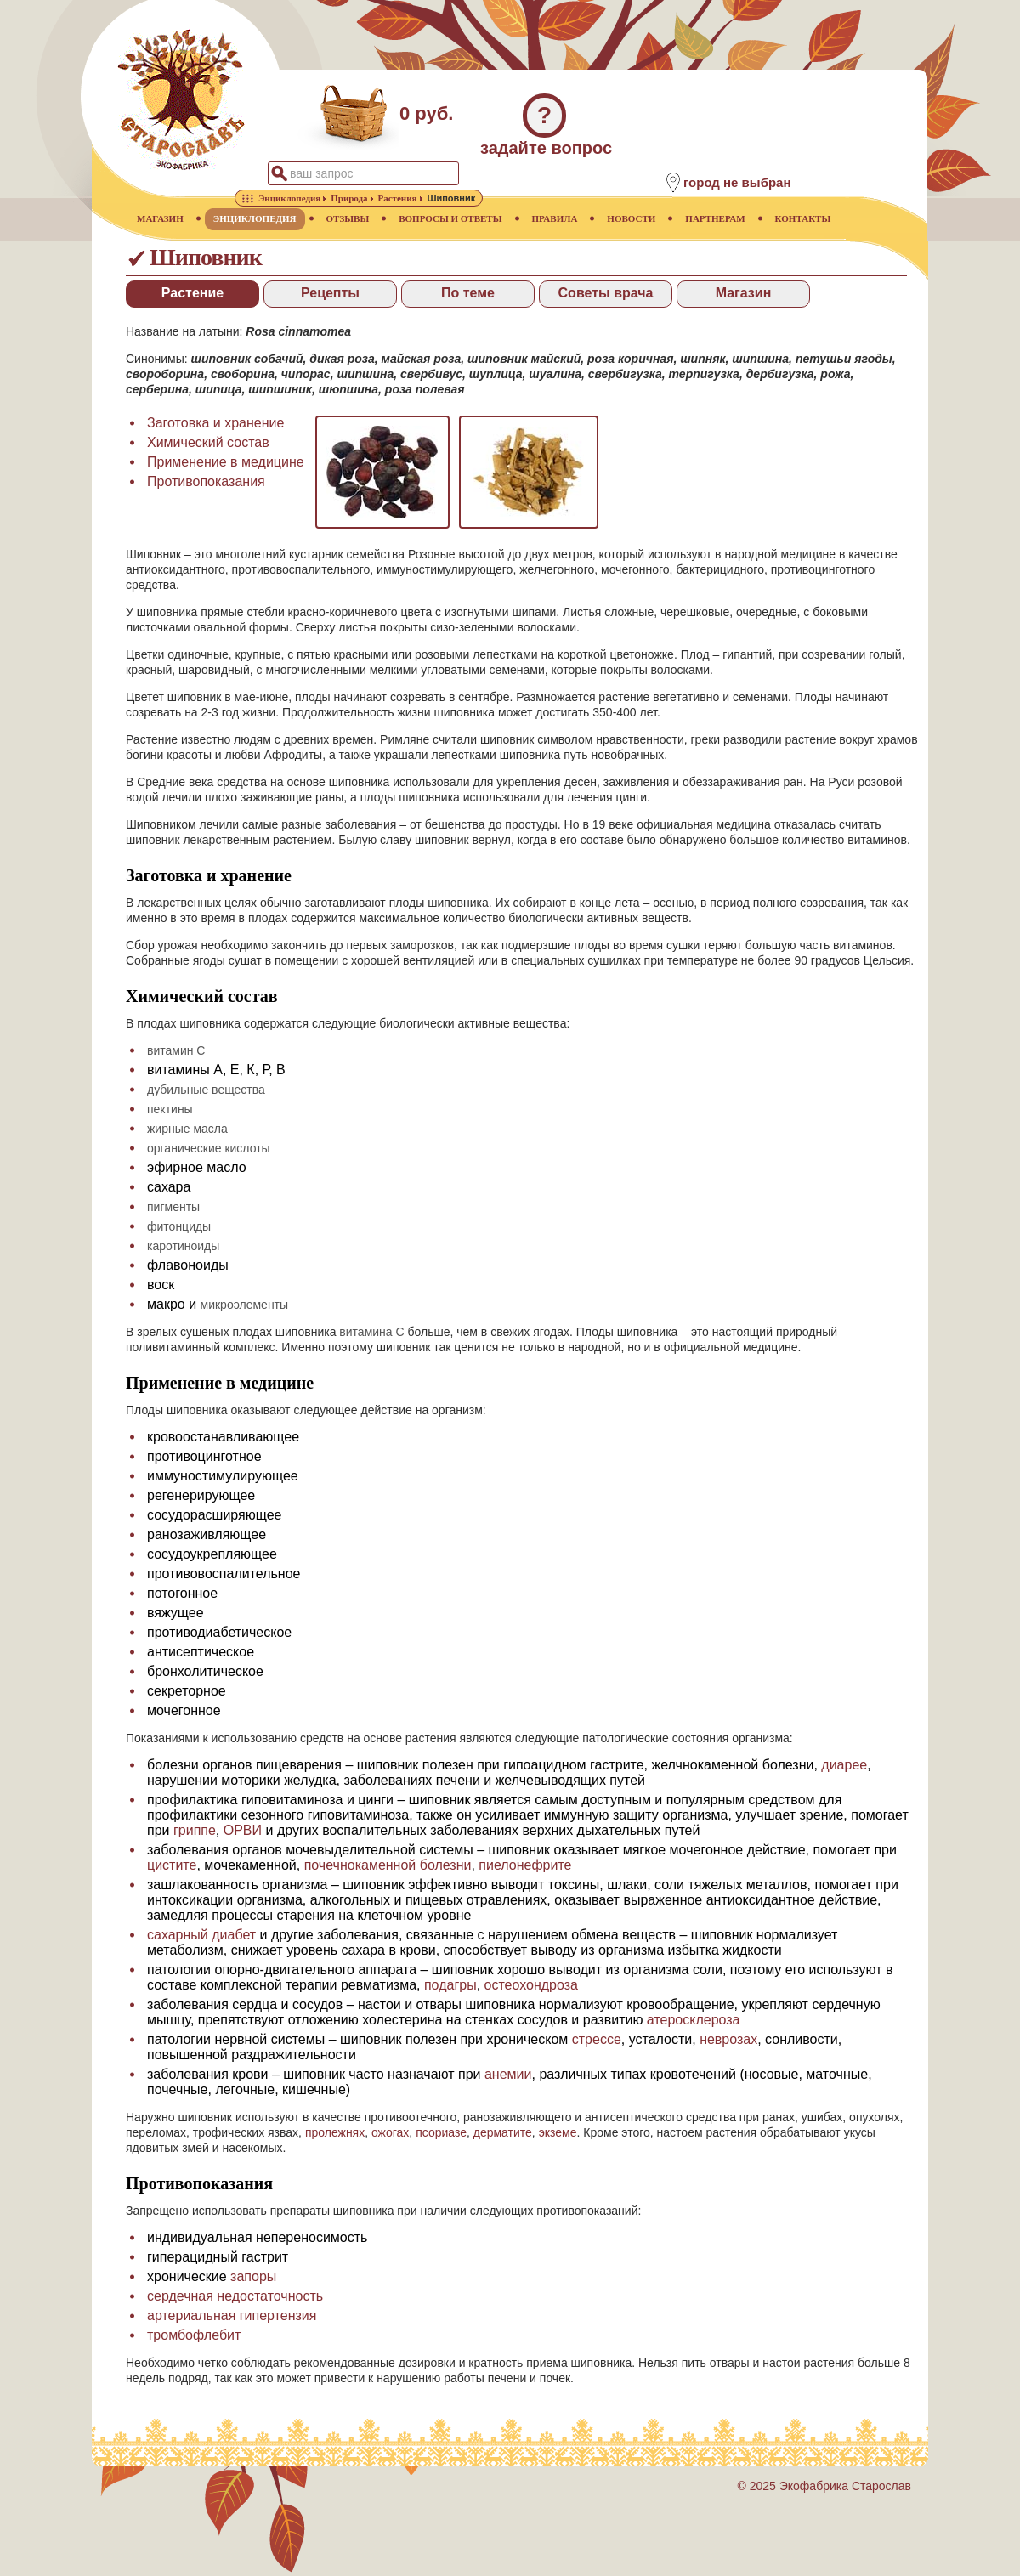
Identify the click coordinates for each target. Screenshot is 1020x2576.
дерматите (502, 2132)
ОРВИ (243, 1830)
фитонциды (179, 1226)
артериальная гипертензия (231, 2315)
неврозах (728, 2039)
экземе (558, 2132)
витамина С (371, 1332)
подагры (450, 1985)
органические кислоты (208, 1148)
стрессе (596, 2039)
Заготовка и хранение (215, 423)
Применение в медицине (225, 462)
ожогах (390, 2132)
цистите (171, 1865)
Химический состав (208, 442)
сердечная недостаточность (235, 2296)
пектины (170, 1109)
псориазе (441, 2132)
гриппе (194, 1830)
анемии (508, 2074)
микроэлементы (245, 1304)
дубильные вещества (206, 1089)
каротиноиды (183, 1246)
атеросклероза (693, 2020)
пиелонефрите (525, 1865)
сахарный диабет (201, 1935)
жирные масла (187, 1128)
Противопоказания (206, 481)
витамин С (176, 1050)
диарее (844, 1765)
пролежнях (335, 2132)
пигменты (173, 1207)
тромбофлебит (194, 2335)
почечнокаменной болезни (388, 1865)
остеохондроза (531, 1985)
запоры (253, 2276)
